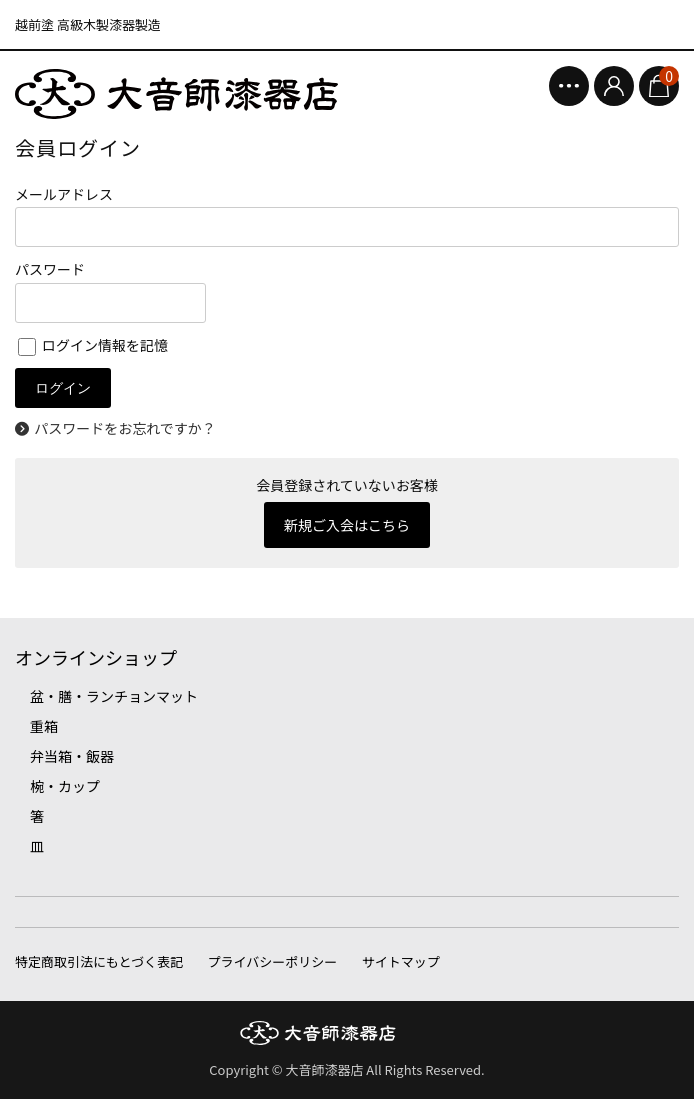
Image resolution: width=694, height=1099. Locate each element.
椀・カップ (65, 786)
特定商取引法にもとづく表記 (99, 961)
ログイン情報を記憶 (93, 345)
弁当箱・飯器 (72, 756)
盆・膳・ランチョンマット (114, 696)
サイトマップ (401, 961)
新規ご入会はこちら (347, 525)
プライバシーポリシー (273, 961)
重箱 (44, 726)
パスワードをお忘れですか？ (125, 428)
